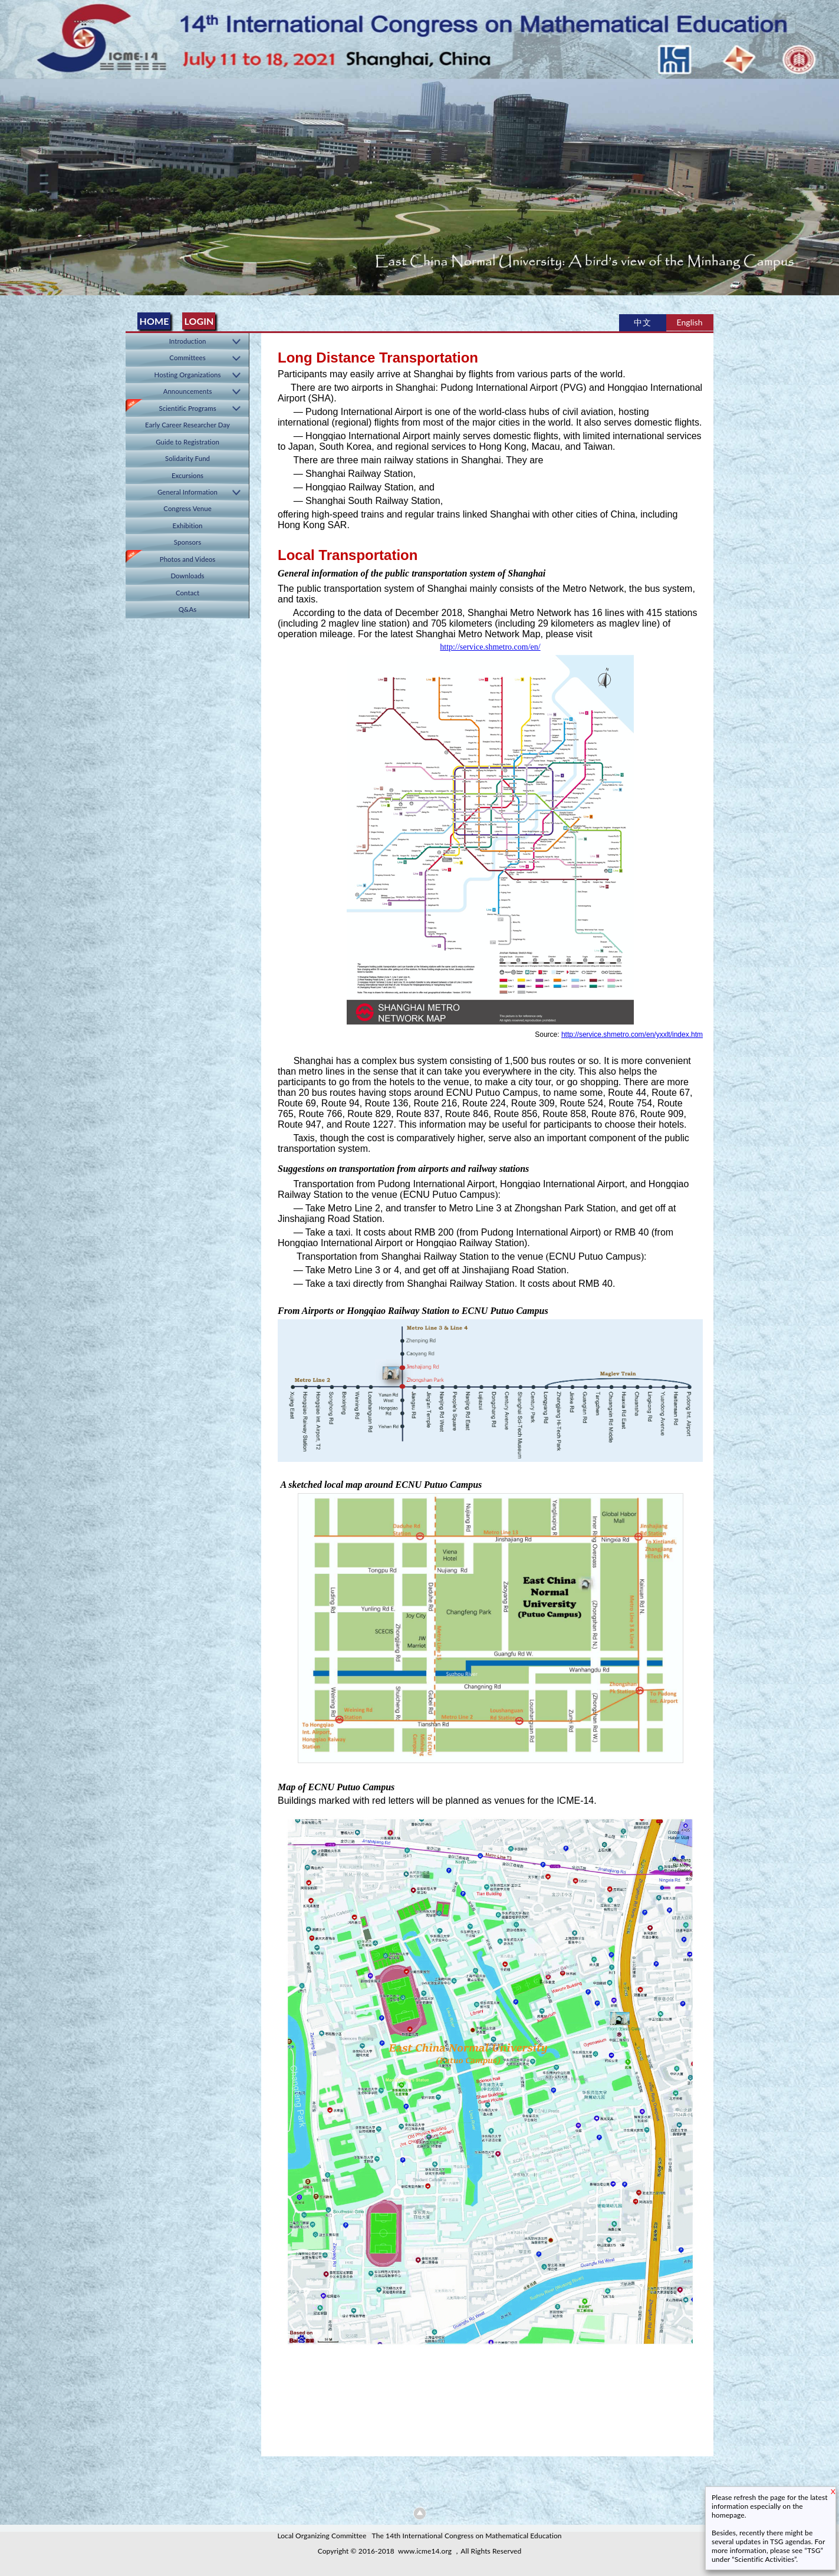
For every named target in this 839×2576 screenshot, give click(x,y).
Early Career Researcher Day (187, 425)
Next (828, 183)
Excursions (187, 475)
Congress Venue (187, 508)
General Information (187, 492)
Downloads (187, 575)
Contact (187, 593)
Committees (187, 357)
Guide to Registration (187, 442)
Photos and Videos (188, 559)
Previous (11, 183)
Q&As (188, 609)
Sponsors (187, 542)
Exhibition (188, 525)
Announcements (187, 391)
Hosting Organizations (187, 374)
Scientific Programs (187, 408)
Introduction (187, 341)
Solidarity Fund (187, 458)
